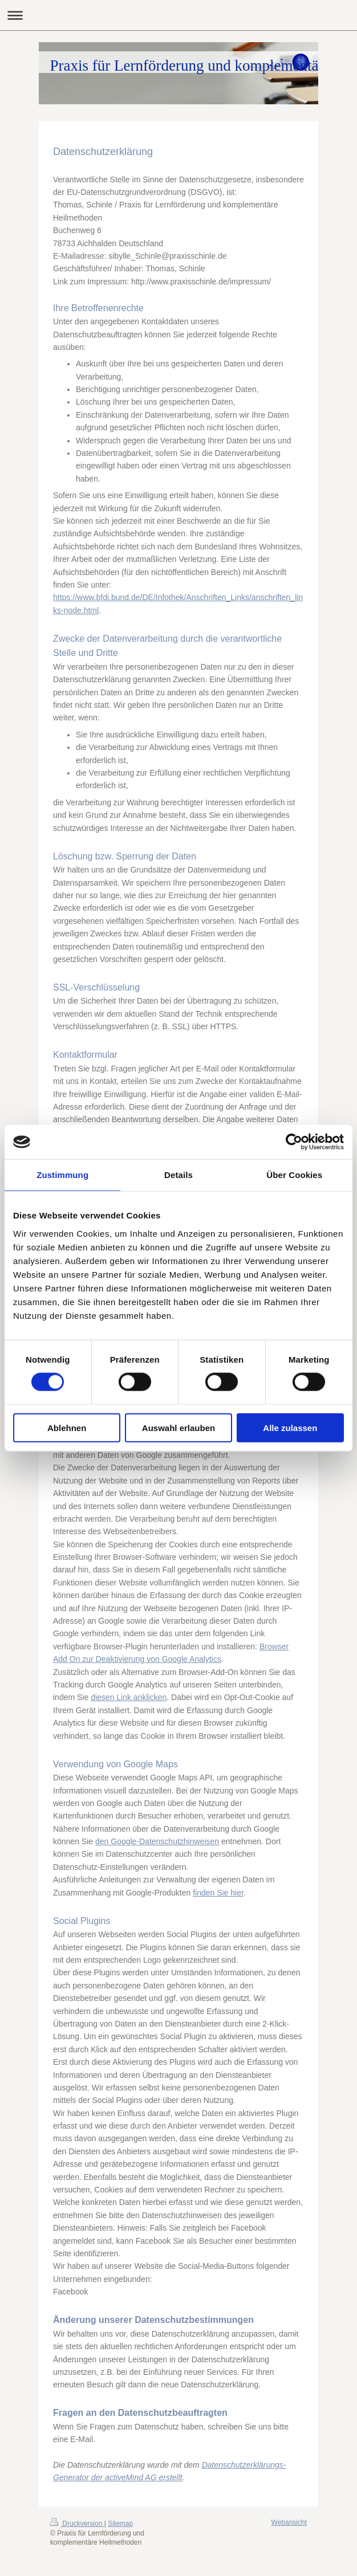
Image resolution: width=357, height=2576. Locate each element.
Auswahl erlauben (178, 1427)
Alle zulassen (290, 1427)
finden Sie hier (218, 1892)
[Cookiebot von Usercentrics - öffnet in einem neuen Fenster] (294, 1142)
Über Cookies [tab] (294, 1175)
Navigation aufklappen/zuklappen (178, 15)
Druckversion (77, 2524)
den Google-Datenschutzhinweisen (157, 1841)
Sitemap (120, 2524)
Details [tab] (178, 1175)
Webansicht (289, 2522)
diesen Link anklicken (129, 1697)
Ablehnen (66, 1427)
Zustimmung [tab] (62, 1175)
